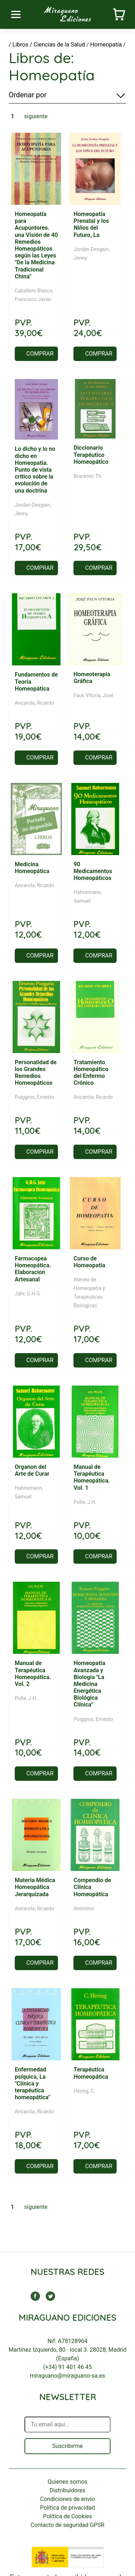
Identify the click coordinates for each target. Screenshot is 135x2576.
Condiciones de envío (67, 2499)
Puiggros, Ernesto (34, 1097)
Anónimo (83, 1908)
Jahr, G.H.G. (28, 1293)
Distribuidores (67, 2490)
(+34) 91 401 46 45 (67, 2367)
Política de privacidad (67, 2507)
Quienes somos (67, 2481)
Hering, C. (84, 2091)
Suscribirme (67, 2446)
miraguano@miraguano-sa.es (67, 2375)
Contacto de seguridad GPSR (67, 2525)
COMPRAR (40, 353)
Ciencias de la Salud (59, 44)
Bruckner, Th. (87, 476)
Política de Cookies (67, 2516)
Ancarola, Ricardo (34, 703)
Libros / (22, 44)
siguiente (36, 116)
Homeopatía (106, 44)
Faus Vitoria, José (93, 695)
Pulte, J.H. (84, 1502)
